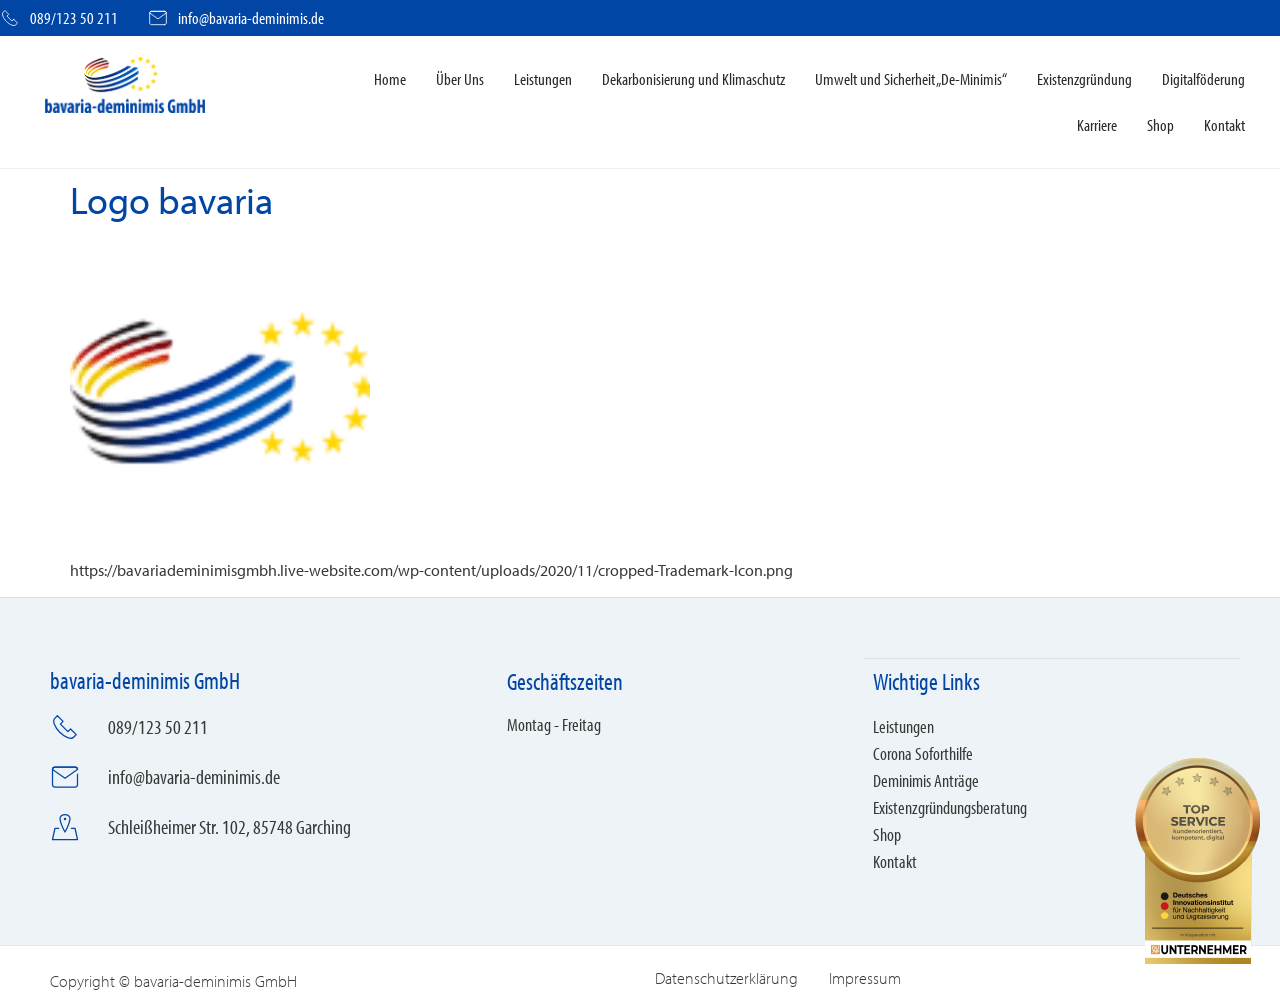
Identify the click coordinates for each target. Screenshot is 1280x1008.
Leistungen (543, 78)
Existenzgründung (1084, 78)
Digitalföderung (1203, 78)
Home (390, 78)
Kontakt (1224, 124)
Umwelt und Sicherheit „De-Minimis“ (911, 78)
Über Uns (460, 78)
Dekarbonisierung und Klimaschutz (693, 78)
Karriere (1097, 124)
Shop (1160, 124)
